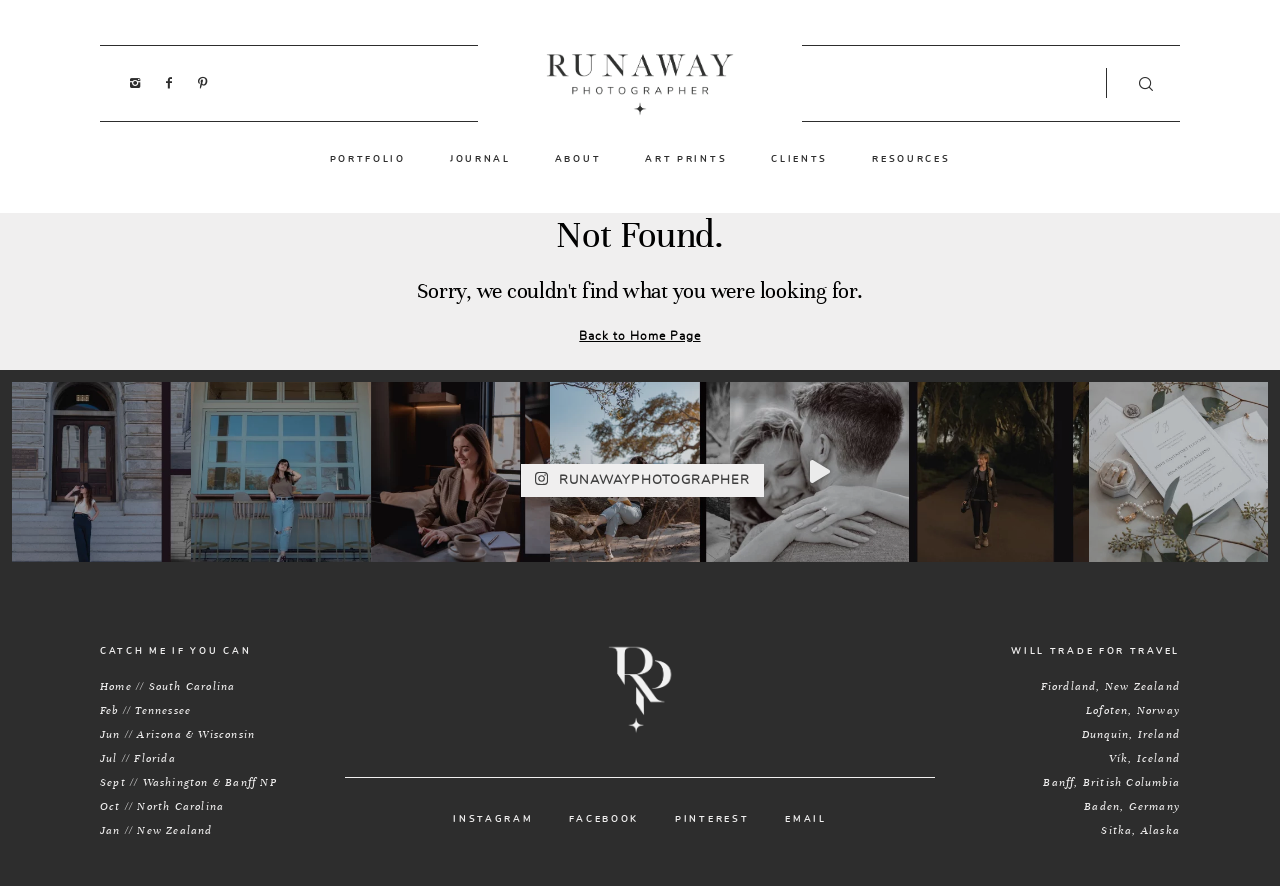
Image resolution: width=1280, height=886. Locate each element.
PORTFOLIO (368, 159)
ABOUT (578, 159)
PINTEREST (712, 819)
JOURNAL (480, 159)
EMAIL (806, 819)
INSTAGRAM (493, 819)
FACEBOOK (604, 819)
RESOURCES (911, 159)
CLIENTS (799, 159)
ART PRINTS (686, 159)
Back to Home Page (639, 336)
